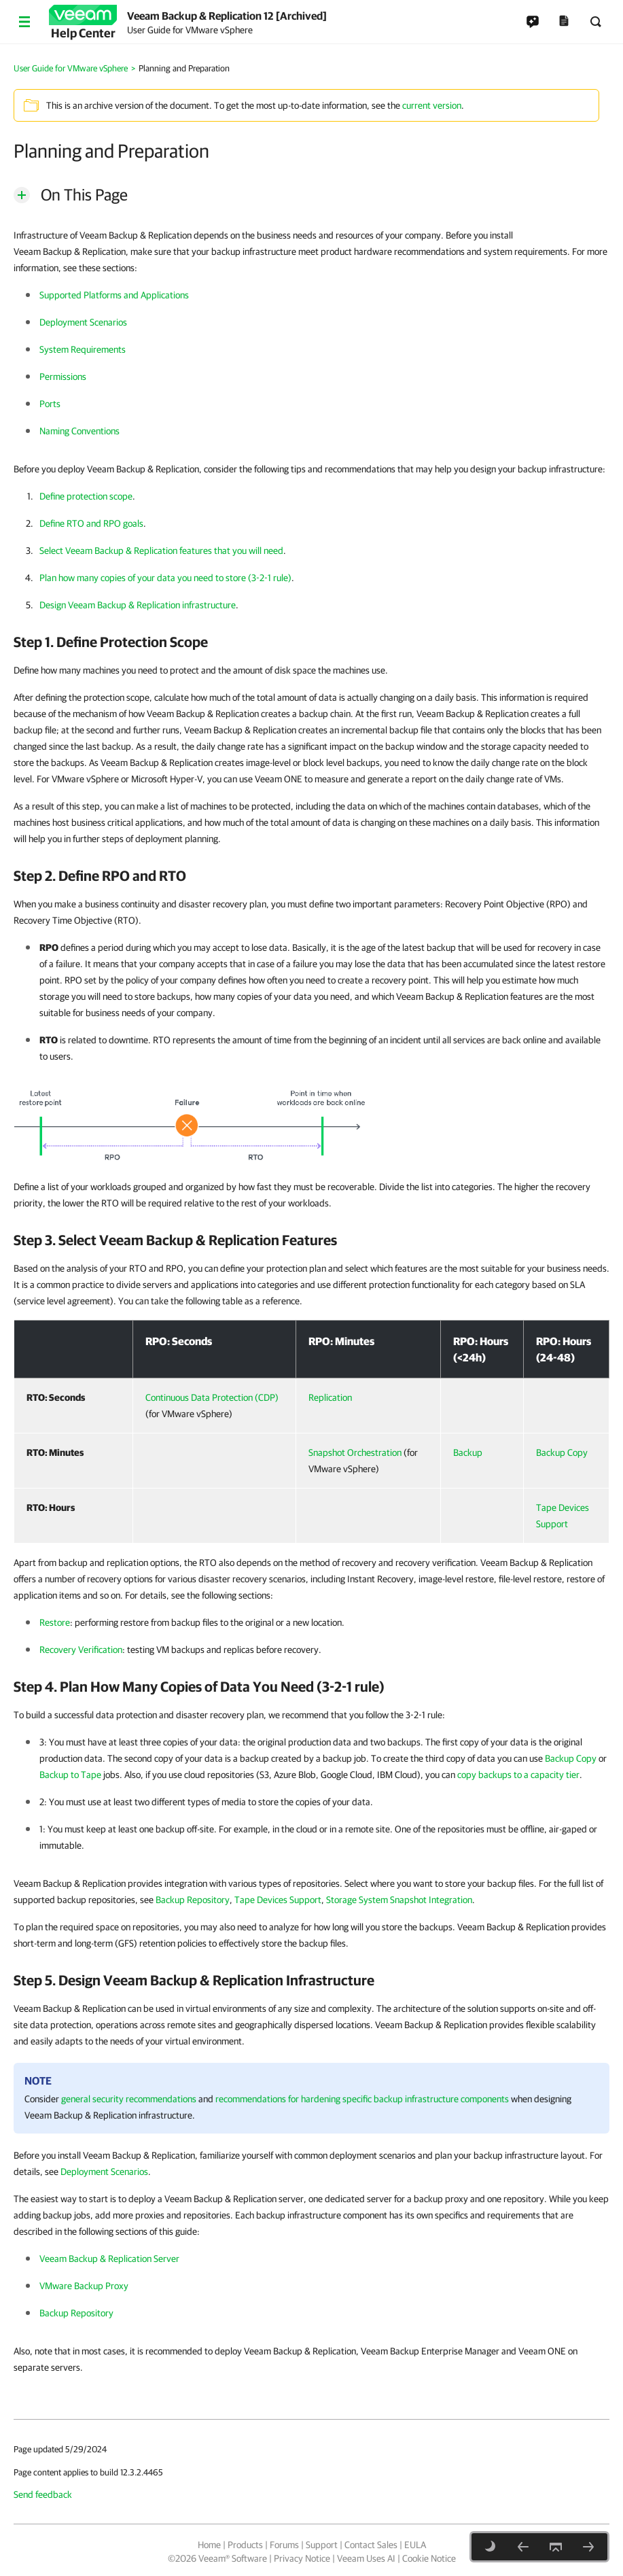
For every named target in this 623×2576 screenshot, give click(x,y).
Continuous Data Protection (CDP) (212, 1397)
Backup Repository (193, 1899)
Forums (284, 2544)
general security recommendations (128, 2098)
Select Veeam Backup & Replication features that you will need (161, 550)
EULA (415, 2544)
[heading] (311, 641)
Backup (467, 1452)
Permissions (62, 376)
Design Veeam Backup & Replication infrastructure (137, 604)
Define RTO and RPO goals (91, 523)
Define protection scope (85, 496)
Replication (330, 1397)
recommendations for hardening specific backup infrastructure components (362, 2098)
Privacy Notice (302, 2558)
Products (245, 2544)
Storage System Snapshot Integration (399, 1899)
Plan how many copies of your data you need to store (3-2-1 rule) (165, 577)
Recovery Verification (80, 1649)
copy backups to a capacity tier (518, 1774)
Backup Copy (562, 1452)
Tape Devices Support (277, 1899)
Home (209, 2544)
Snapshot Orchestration (355, 1452)
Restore (54, 1622)
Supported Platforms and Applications (114, 295)
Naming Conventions (79, 430)
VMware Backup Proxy (83, 2285)
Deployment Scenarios (83, 322)
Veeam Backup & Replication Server (109, 2258)
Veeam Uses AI (366, 2558)
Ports (49, 403)
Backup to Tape (70, 1774)
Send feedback (43, 2494)
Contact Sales (370, 2544)
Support (322, 2544)
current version (431, 105)
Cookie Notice (429, 2558)
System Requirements (82, 349)
